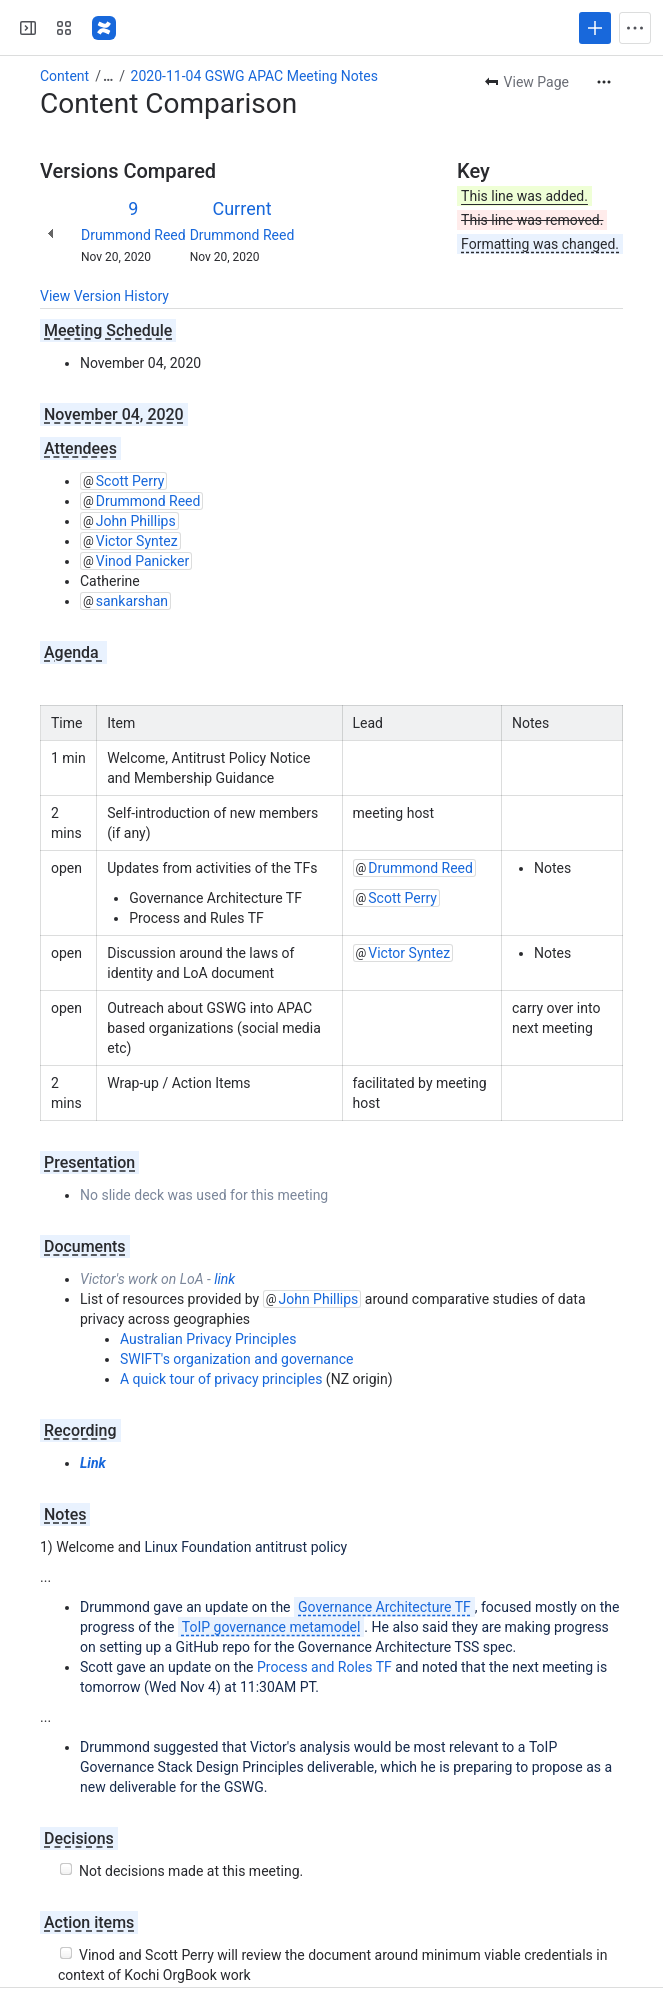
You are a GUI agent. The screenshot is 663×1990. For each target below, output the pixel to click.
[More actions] (604, 82)
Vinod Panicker (142, 561)
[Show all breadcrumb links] (108, 76)
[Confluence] (104, 28)
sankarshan (132, 601)
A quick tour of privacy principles (221, 1379)
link (224, 1279)
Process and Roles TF (324, 1667)
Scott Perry (130, 481)
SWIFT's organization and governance (236, 1359)
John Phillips (136, 521)
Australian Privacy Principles (208, 1339)
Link (93, 1463)
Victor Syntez (137, 541)
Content (64, 76)
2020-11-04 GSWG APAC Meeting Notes (254, 76)
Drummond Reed (133, 235)
